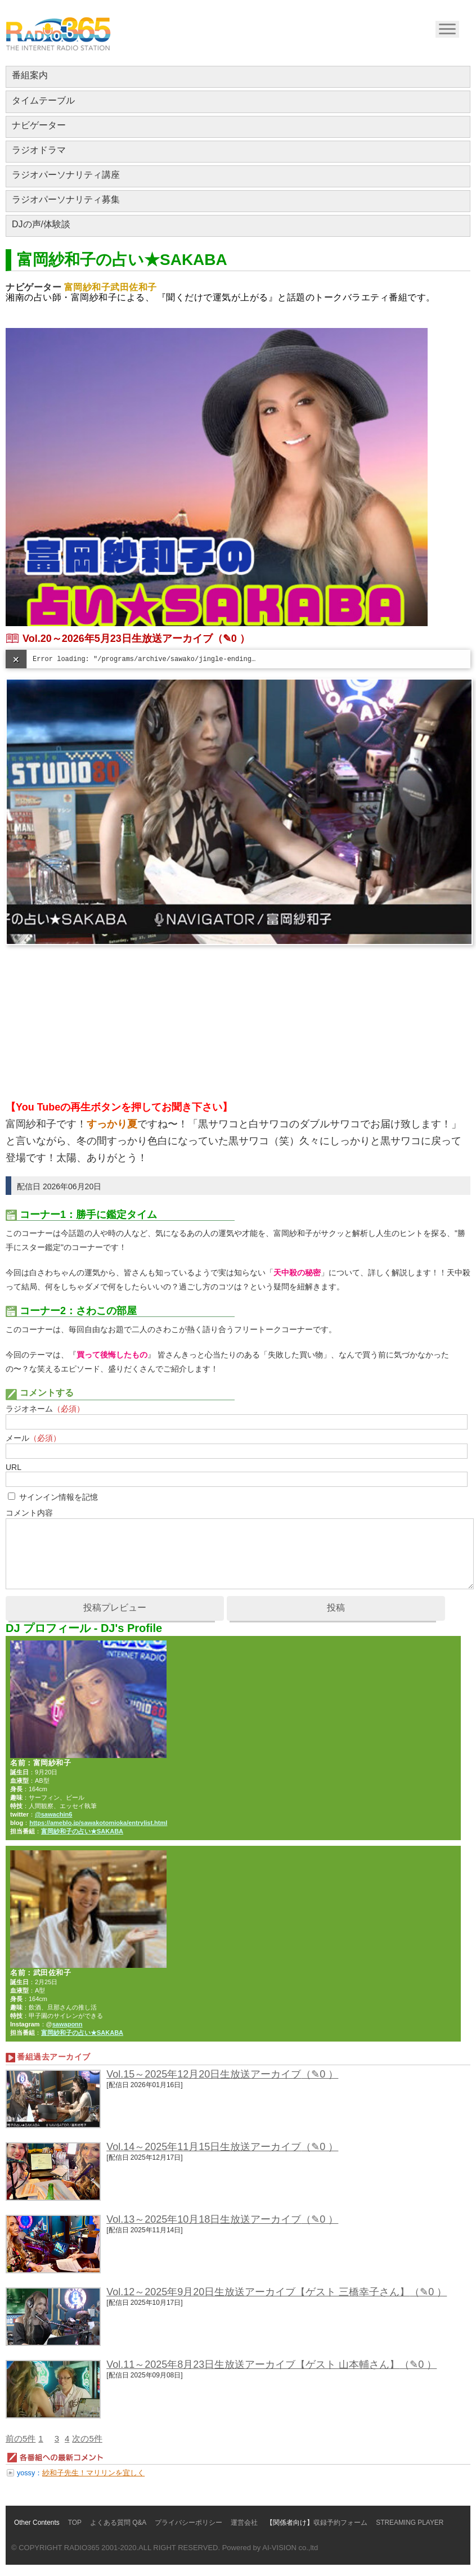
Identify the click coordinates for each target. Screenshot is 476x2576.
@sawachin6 (53, 1814)
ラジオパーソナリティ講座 (66, 174)
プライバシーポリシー (188, 2522)
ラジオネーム (45, 1408)
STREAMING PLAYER (409, 2522)
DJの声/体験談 (41, 224)
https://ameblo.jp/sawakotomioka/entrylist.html (98, 1822)
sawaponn (67, 2024)
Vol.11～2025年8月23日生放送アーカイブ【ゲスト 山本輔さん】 (252, 2364)
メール (33, 1437)
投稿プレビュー (114, 1607)
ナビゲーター (39, 125)
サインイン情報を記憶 (58, 1496)
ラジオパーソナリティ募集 (66, 199)
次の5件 (87, 2438)
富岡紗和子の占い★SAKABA (82, 1831)
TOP (75, 2522)
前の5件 (20, 2438)
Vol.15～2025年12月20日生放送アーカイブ (203, 2074)
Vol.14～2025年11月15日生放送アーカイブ (203, 2146)
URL (13, 1467)
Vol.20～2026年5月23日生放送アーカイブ (118, 638)
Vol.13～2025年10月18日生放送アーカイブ (203, 2219)
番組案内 (30, 75)
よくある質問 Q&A (118, 2522)
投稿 (336, 1607)
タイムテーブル (43, 100)
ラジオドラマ (39, 150)
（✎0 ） (231, 638)
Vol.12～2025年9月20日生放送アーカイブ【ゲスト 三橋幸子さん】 (258, 2292)
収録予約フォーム (340, 2522)
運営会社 (244, 2522)
